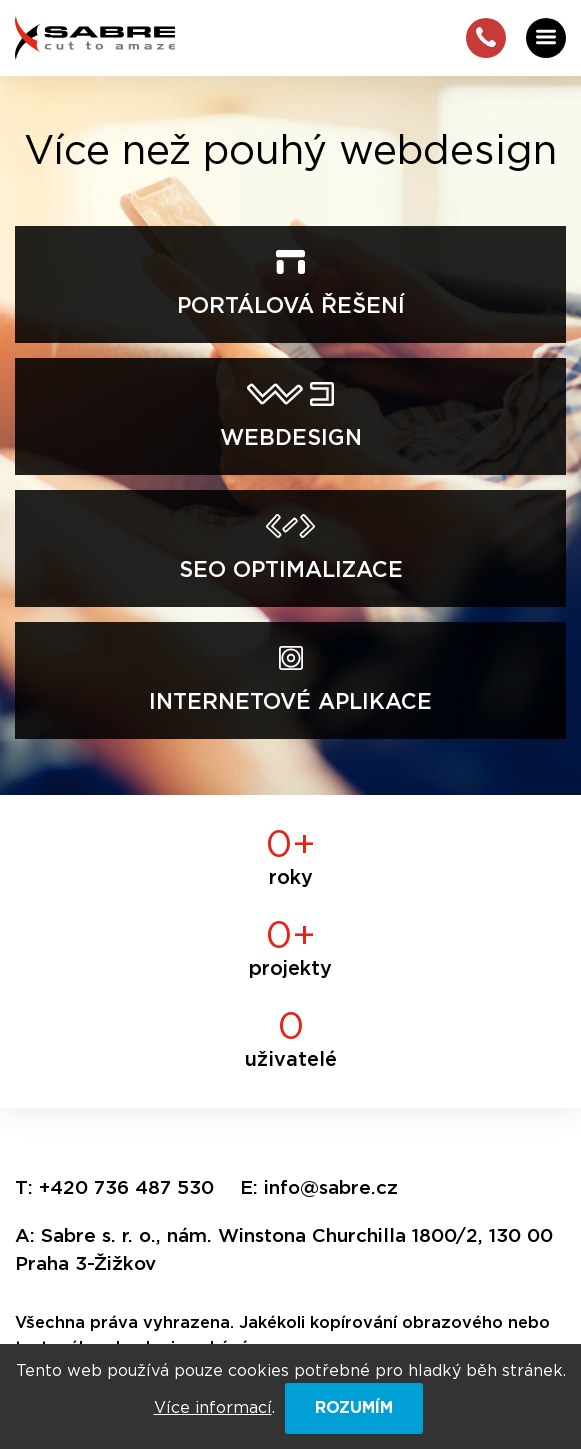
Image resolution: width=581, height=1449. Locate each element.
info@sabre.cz (331, 1188)
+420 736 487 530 (126, 1188)
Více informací (213, 1408)
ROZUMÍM (354, 1408)
